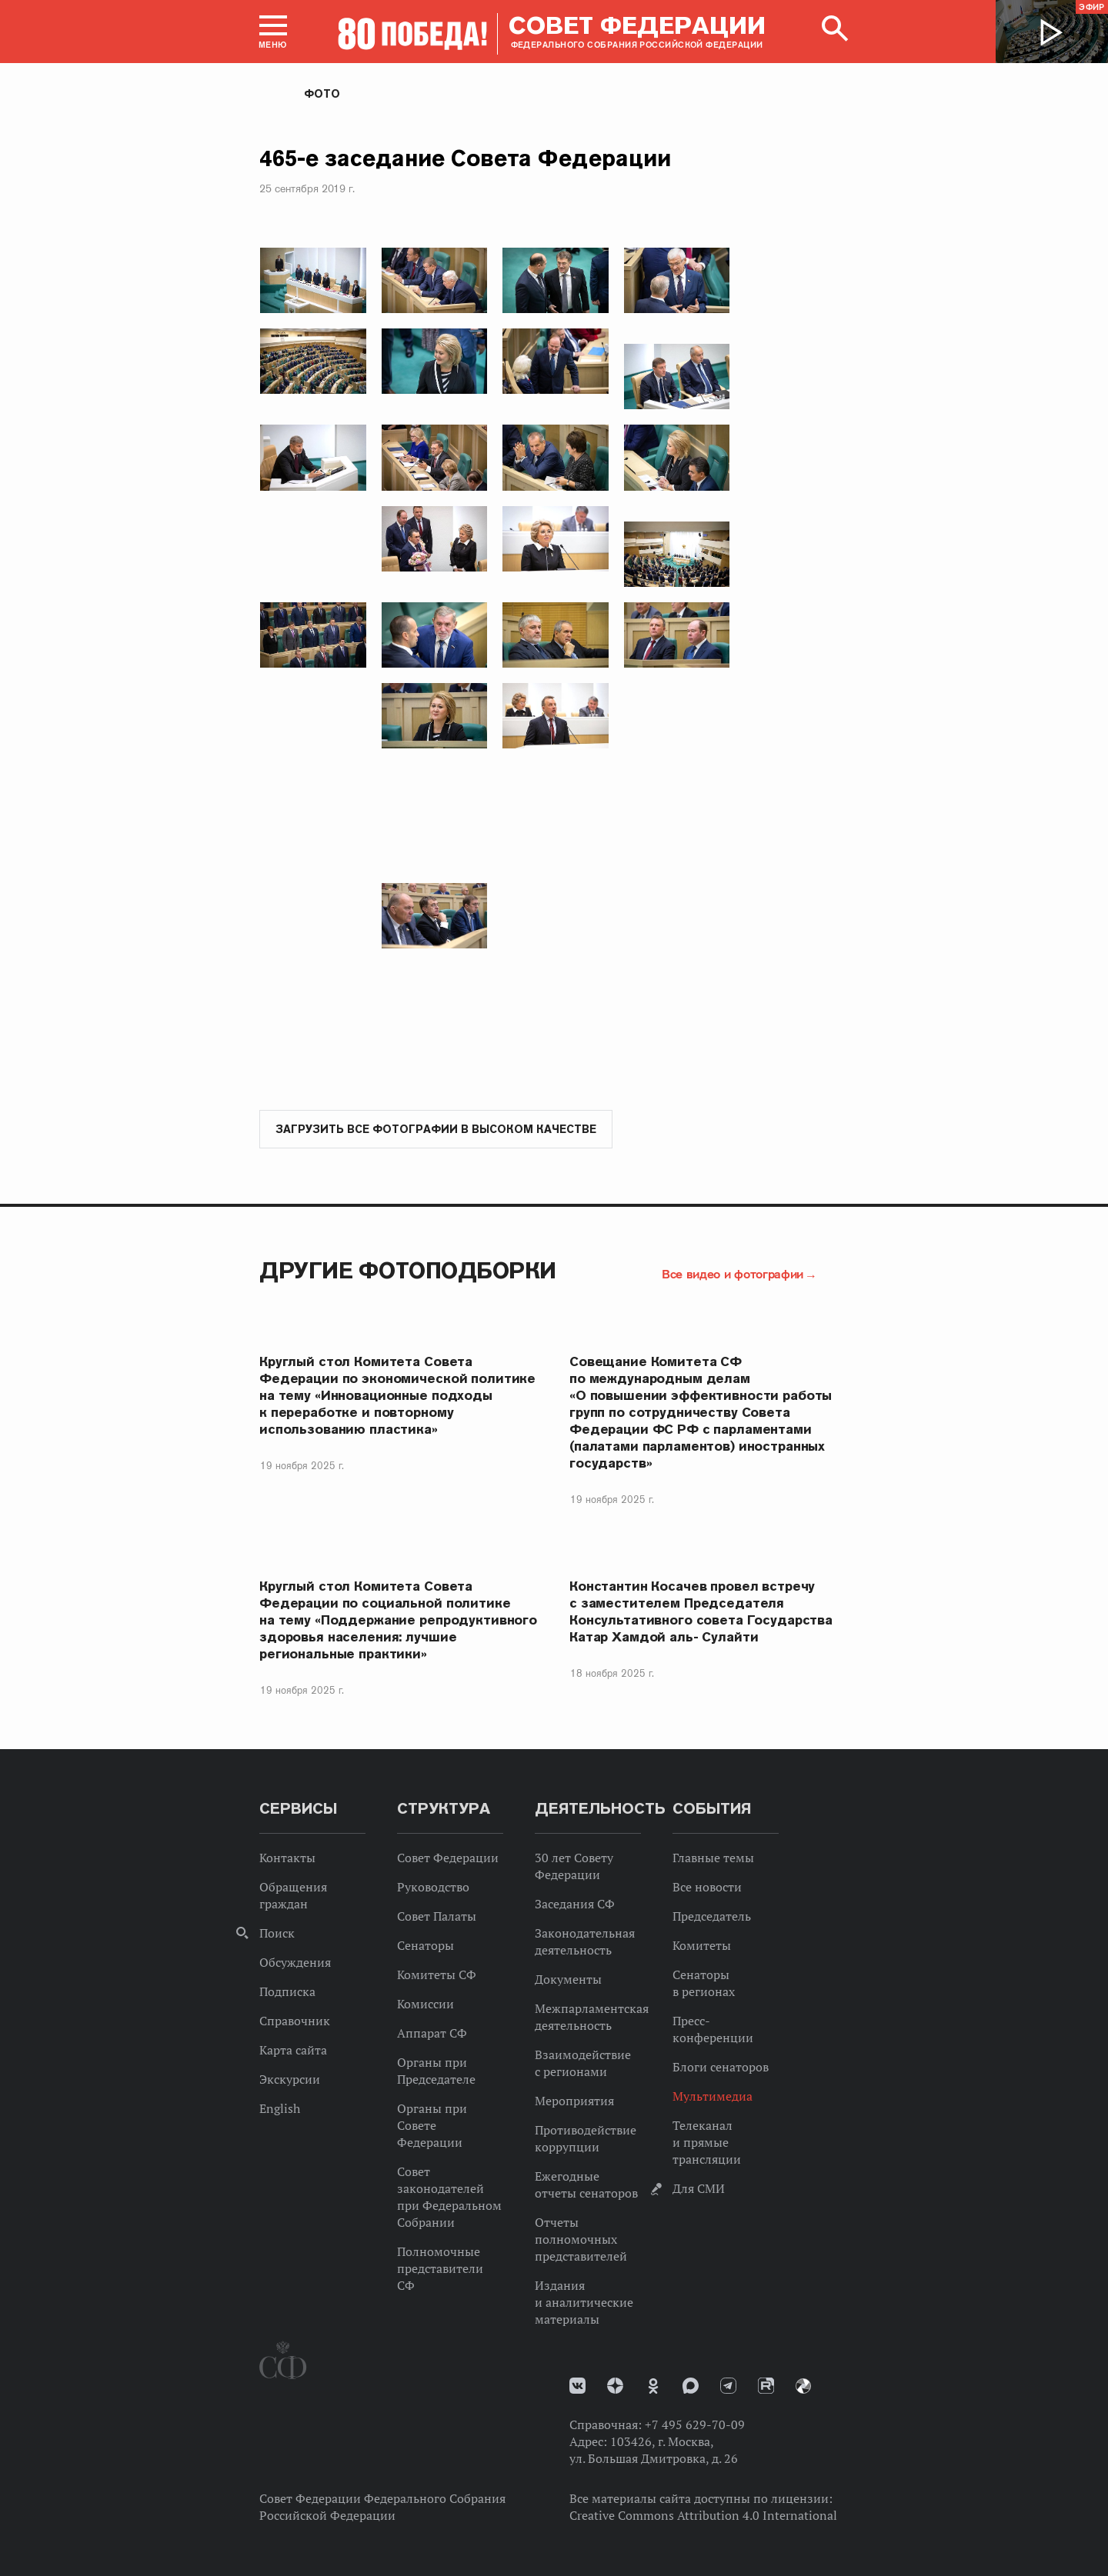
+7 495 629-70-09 (695, 2425)
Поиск (277, 1933)
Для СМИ (698, 2189)
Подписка (287, 1992)
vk (577, 2386)
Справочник (294, 2021)
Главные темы (713, 1858)
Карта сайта (293, 2050)
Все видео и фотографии (732, 1274)
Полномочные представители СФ (440, 2269)
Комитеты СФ (436, 1975)
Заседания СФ (575, 1904)
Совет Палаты (436, 1917)
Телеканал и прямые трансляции (706, 2143)
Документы (568, 1980)
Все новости (707, 1887)
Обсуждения (295, 1963)
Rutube (766, 2386)
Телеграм (728, 2386)
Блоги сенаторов (720, 2067)
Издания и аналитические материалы (584, 2303)
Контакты (287, 1858)
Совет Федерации (448, 1858)
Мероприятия (574, 2101)
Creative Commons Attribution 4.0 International (703, 2516)
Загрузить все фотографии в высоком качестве (435, 1130)
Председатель (711, 1917)
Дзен (615, 2386)
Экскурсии (289, 2080)
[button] (273, 31)
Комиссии (425, 2004)
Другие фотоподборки (407, 1271)
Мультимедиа (712, 2096)
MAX (690, 2386)
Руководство (433, 1887)
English (279, 2109)
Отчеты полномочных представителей (581, 2239)
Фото (322, 94)
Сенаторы (425, 1946)
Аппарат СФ (432, 2033)
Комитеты (701, 1946)
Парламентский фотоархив (803, 2386)
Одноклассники (653, 2386)
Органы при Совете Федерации (432, 2126)
